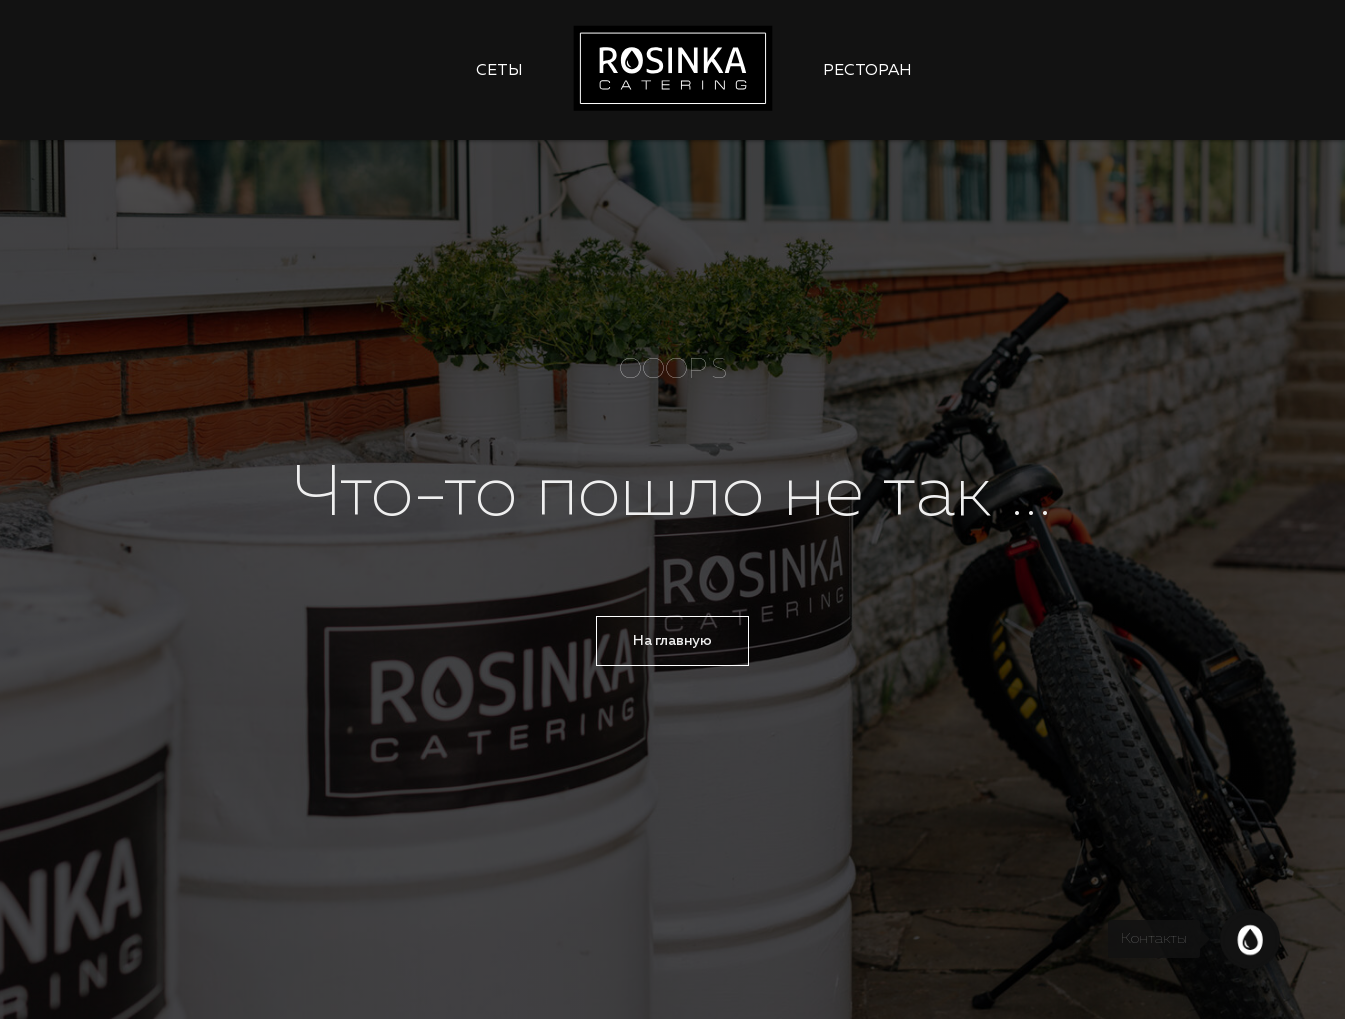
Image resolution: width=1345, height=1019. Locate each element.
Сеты (499, 71)
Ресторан (867, 71)
